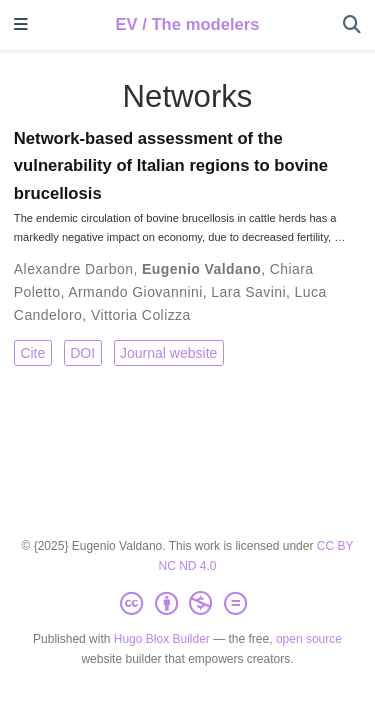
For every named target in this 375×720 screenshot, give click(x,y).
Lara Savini (248, 292)
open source (309, 639)
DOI (82, 353)
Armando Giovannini (135, 292)
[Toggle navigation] (21, 25)
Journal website (168, 353)
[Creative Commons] (187, 604)
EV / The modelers (187, 24)
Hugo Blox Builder (162, 639)
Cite (32, 353)
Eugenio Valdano (201, 269)
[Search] (352, 25)
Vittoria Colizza (141, 315)
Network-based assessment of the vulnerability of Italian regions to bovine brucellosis (171, 166)
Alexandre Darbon (74, 269)
